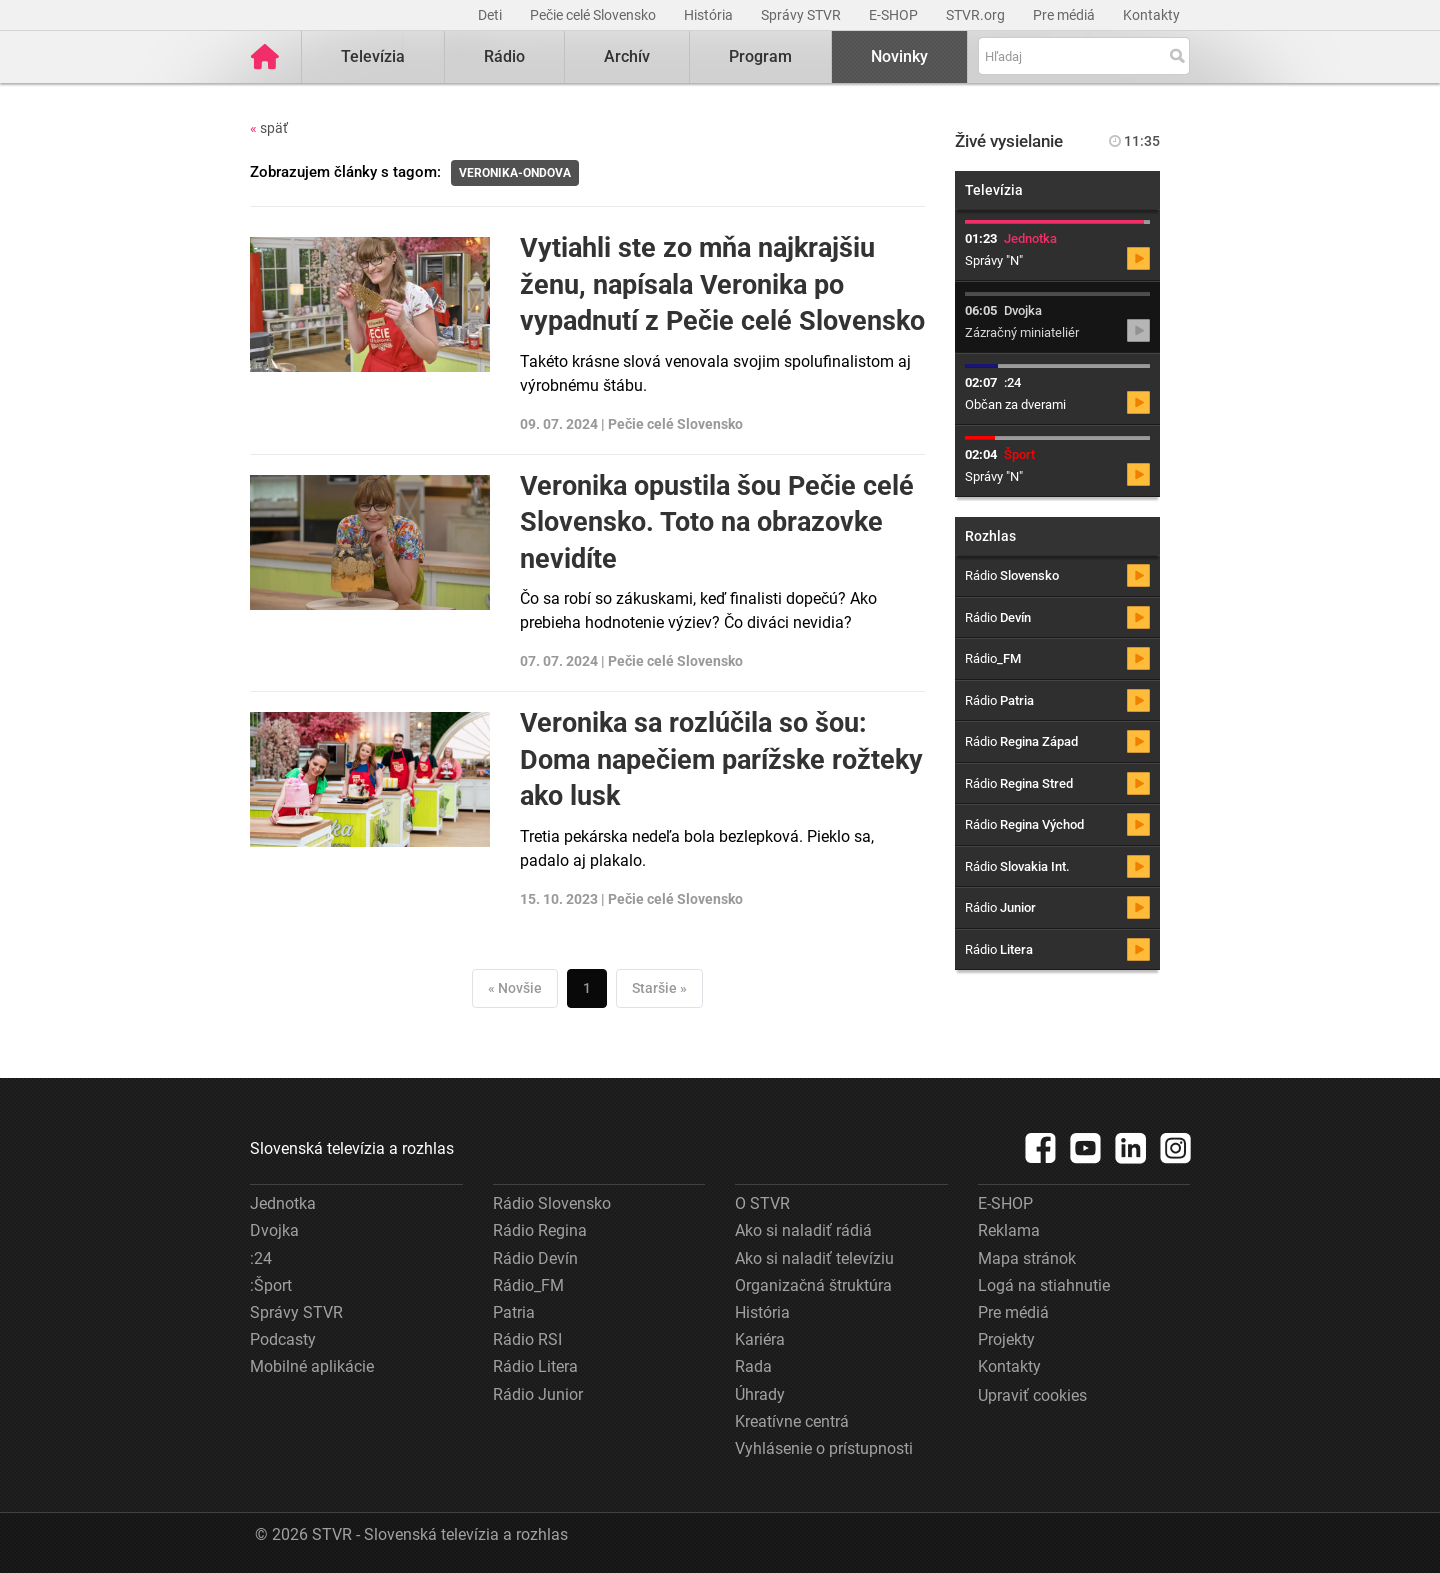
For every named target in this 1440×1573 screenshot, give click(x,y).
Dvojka (274, 1230)
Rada (753, 1366)
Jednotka (283, 1203)
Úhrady (760, 1394)
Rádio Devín (535, 1258)
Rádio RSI (527, 1339)
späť (269, 128)
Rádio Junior (538, 1394)
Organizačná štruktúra (813, 1285)
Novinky (899, 56)
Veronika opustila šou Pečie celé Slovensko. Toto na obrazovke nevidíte (717, 522)
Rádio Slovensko (552, 1203)
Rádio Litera (535, 1366)
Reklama (1009, 1230)
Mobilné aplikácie (312, 1366)
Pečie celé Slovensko (594, 15)
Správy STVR (802, 15)
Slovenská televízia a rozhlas (352, 1148)
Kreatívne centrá (792, 1421)
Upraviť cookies (1032, 1395)
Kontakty (1151, 15)
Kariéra (760, 1339)
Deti (491, 15)
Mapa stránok (1027, 1258)
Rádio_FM (528, 1285)
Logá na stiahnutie (1044, 1285)
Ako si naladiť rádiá (803, 1230)
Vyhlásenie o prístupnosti (824, 1448)
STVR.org (977, 15)
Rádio (504, 56)
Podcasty (283, 1339)
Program (760, 56)
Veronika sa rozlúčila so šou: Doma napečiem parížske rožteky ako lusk (721, 759)
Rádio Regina (540, 1230)
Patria (514, 1312)
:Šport (271, 1285)
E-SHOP (895, 15)
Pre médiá (1065, 15)
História (710, 15)
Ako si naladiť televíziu (814, 1258)
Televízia (373, 56)
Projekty (1006, 1339)
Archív (627, 56)
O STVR (762, 1203)
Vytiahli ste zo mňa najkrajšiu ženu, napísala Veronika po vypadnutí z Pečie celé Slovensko (722, 284)
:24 (261, 1258)
